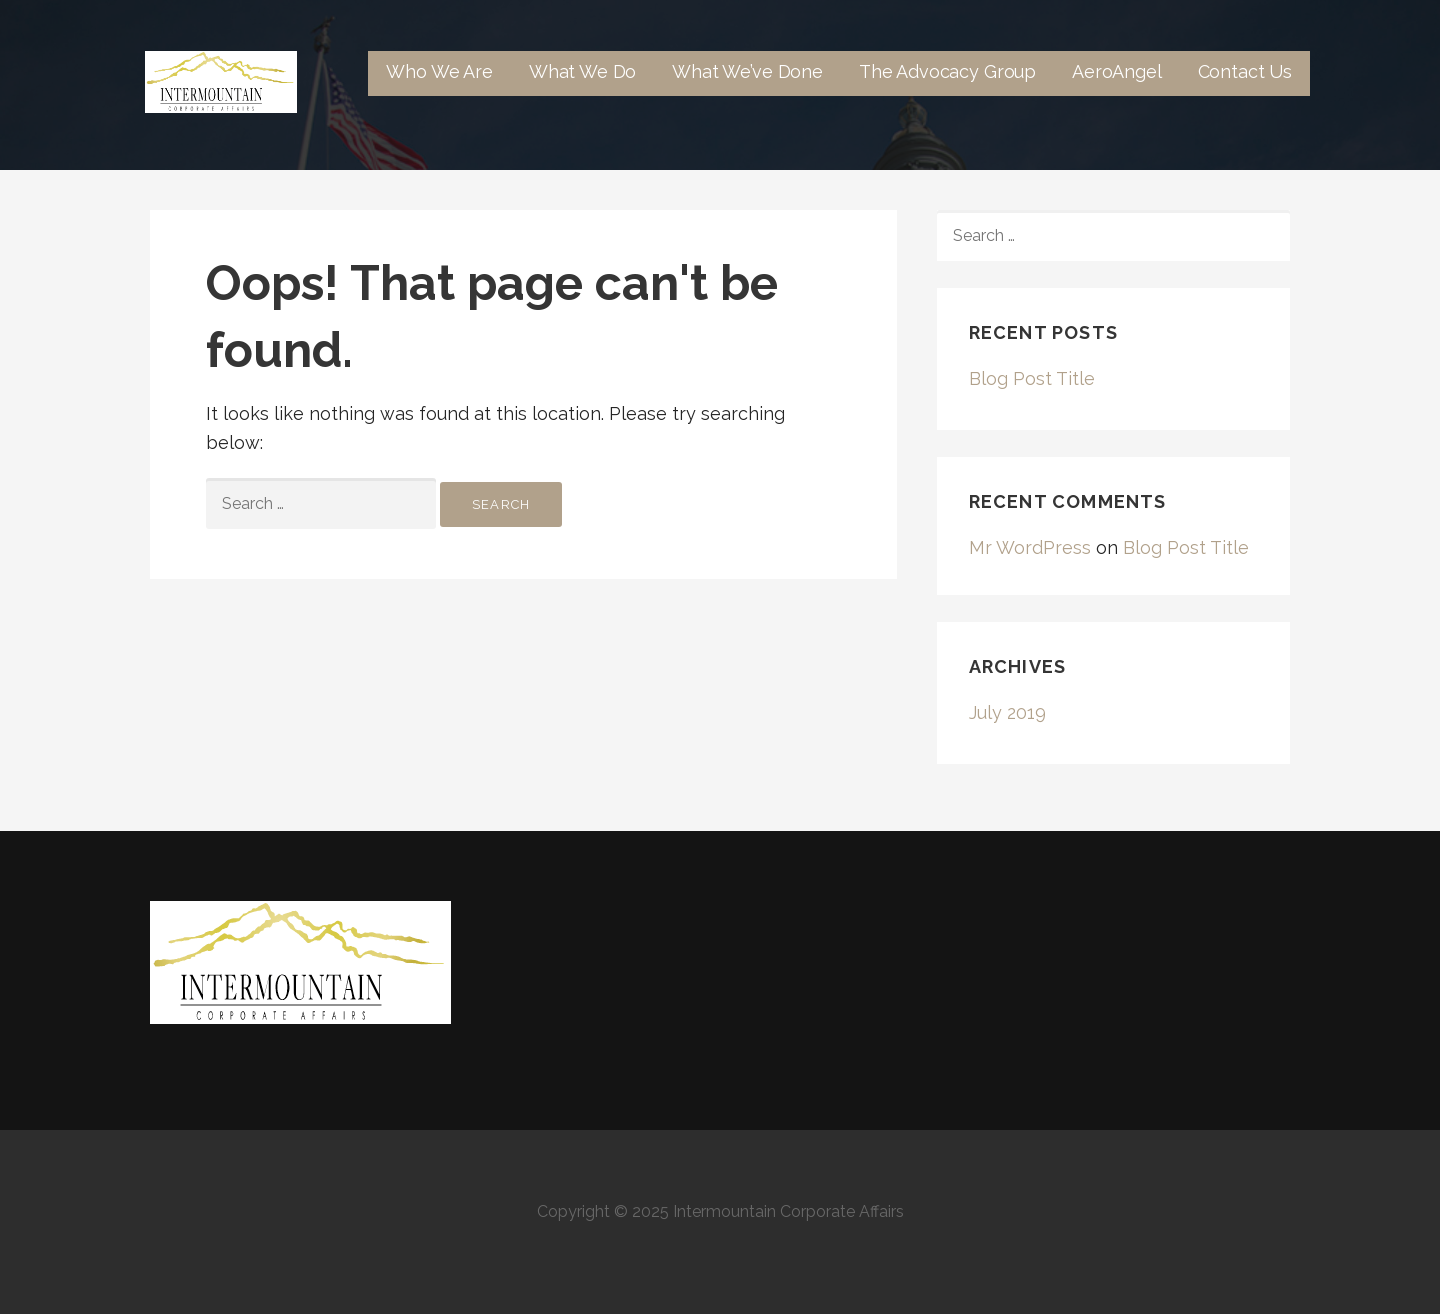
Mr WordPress (1030, 547)
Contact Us (1245, 71)
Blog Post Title (1032, 378)
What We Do (582, 71)
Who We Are (439, 71)
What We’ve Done (747, 71)
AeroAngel (1117, 71)
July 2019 (1007, 712)
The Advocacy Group (947, 71)
